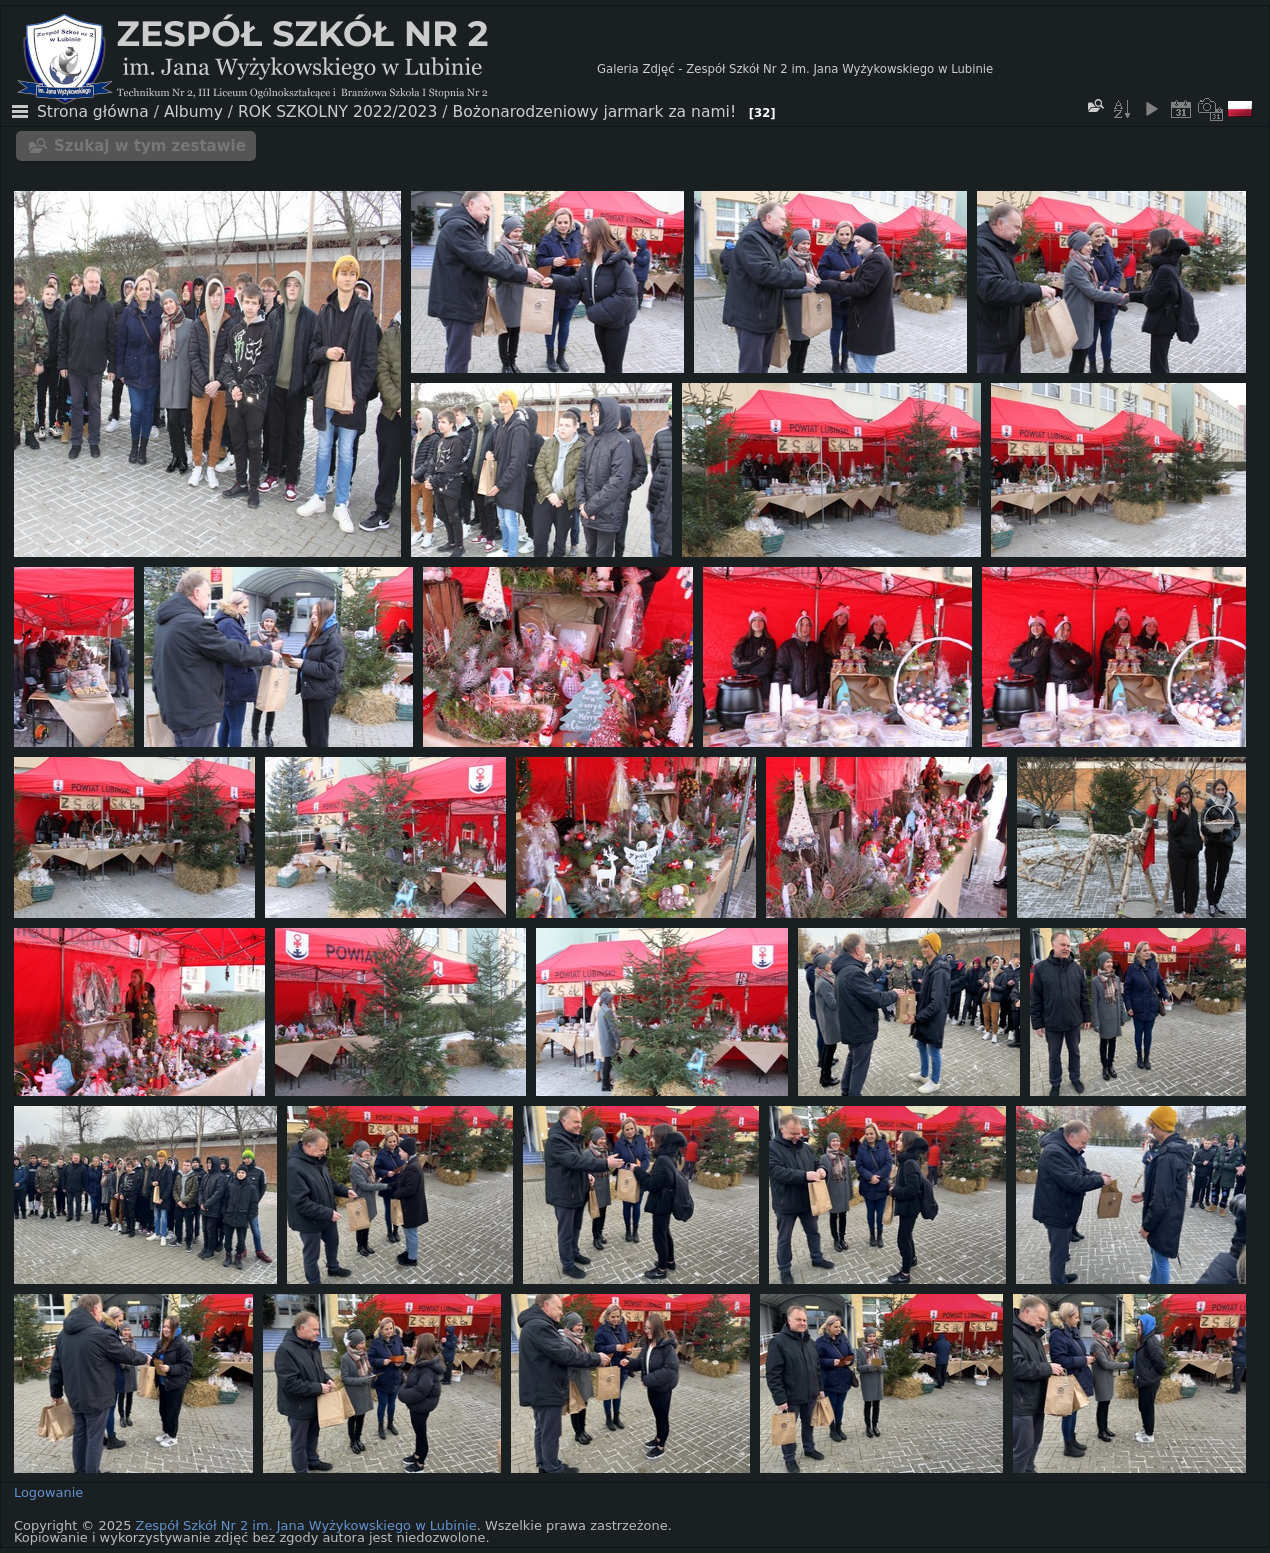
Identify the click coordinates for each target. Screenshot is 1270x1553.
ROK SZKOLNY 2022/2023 (337, 112)
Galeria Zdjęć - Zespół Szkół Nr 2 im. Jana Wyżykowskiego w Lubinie (795, 69)
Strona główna (93, 112)
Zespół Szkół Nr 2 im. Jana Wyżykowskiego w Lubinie (306, 1525)
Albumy (193, 112)
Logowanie (48, 1492)
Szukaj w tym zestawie (150, 146)
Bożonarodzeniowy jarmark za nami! (595, 112)
